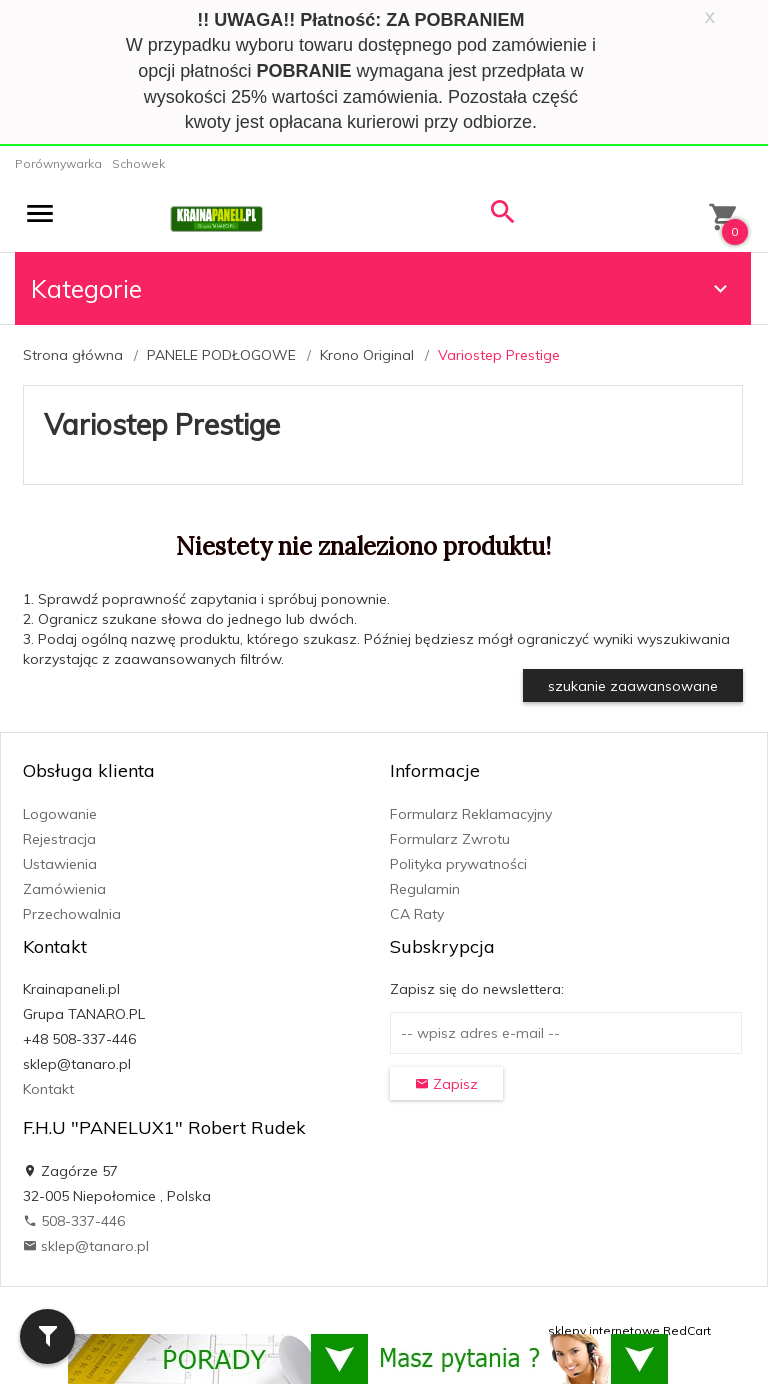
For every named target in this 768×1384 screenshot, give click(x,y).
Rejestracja (59, 839)
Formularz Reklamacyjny (471, 814)
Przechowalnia (72, 914)
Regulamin (425, 889)
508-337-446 (74, 1221)
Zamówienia (64, 889)
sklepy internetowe (604, 1330)
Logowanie (60, 814)
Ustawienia (60, 864)
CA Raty (417, 914)
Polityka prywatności (458, 864)
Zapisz (446, 1084)
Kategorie (382, 288)
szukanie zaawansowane (633, 686)
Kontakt (48, 1089)
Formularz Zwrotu (450, 839)
